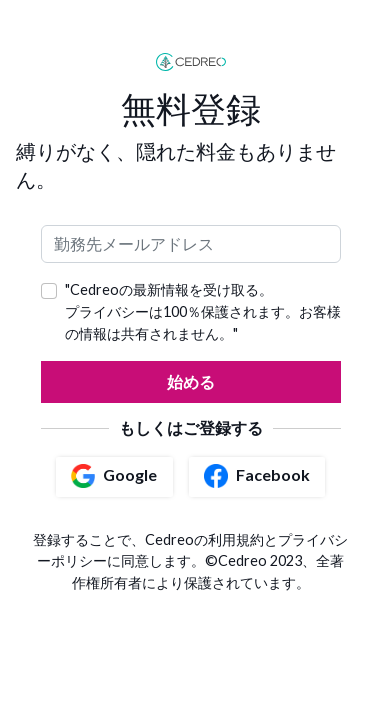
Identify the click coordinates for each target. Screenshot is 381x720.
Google (114, 476)
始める (191, 381)
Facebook (257, 476)
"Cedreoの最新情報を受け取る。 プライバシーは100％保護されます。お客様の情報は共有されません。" (203, 311)
